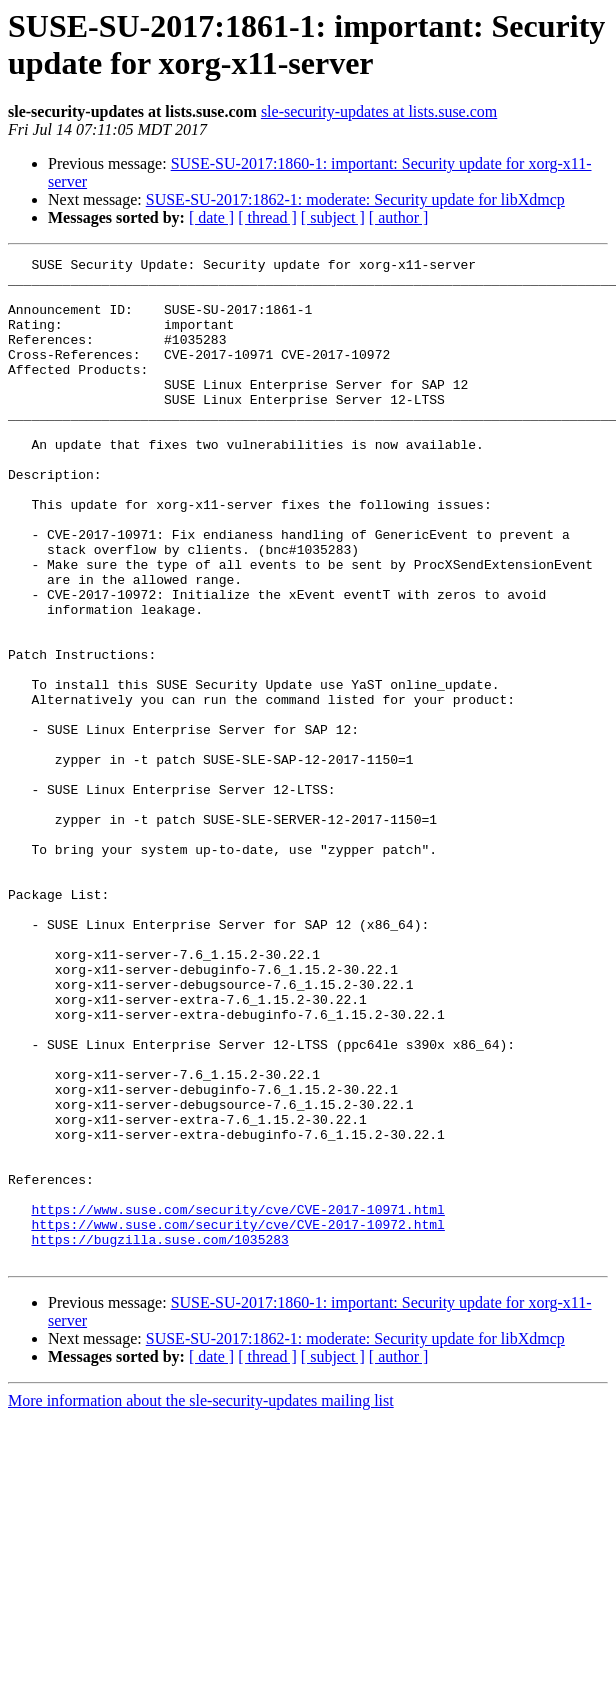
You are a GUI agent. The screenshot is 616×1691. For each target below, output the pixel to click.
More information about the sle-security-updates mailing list (201, 1601)
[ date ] (211, 217)
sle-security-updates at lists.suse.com (379, 111)
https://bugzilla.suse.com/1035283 (159, 1437)
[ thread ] (267, 217)
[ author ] (399, 217)
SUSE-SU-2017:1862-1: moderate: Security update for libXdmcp (355, 199)
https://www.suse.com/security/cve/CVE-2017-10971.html (237, 1401)
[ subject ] (333, 217)
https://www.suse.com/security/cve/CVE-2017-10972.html (237, 1419)
